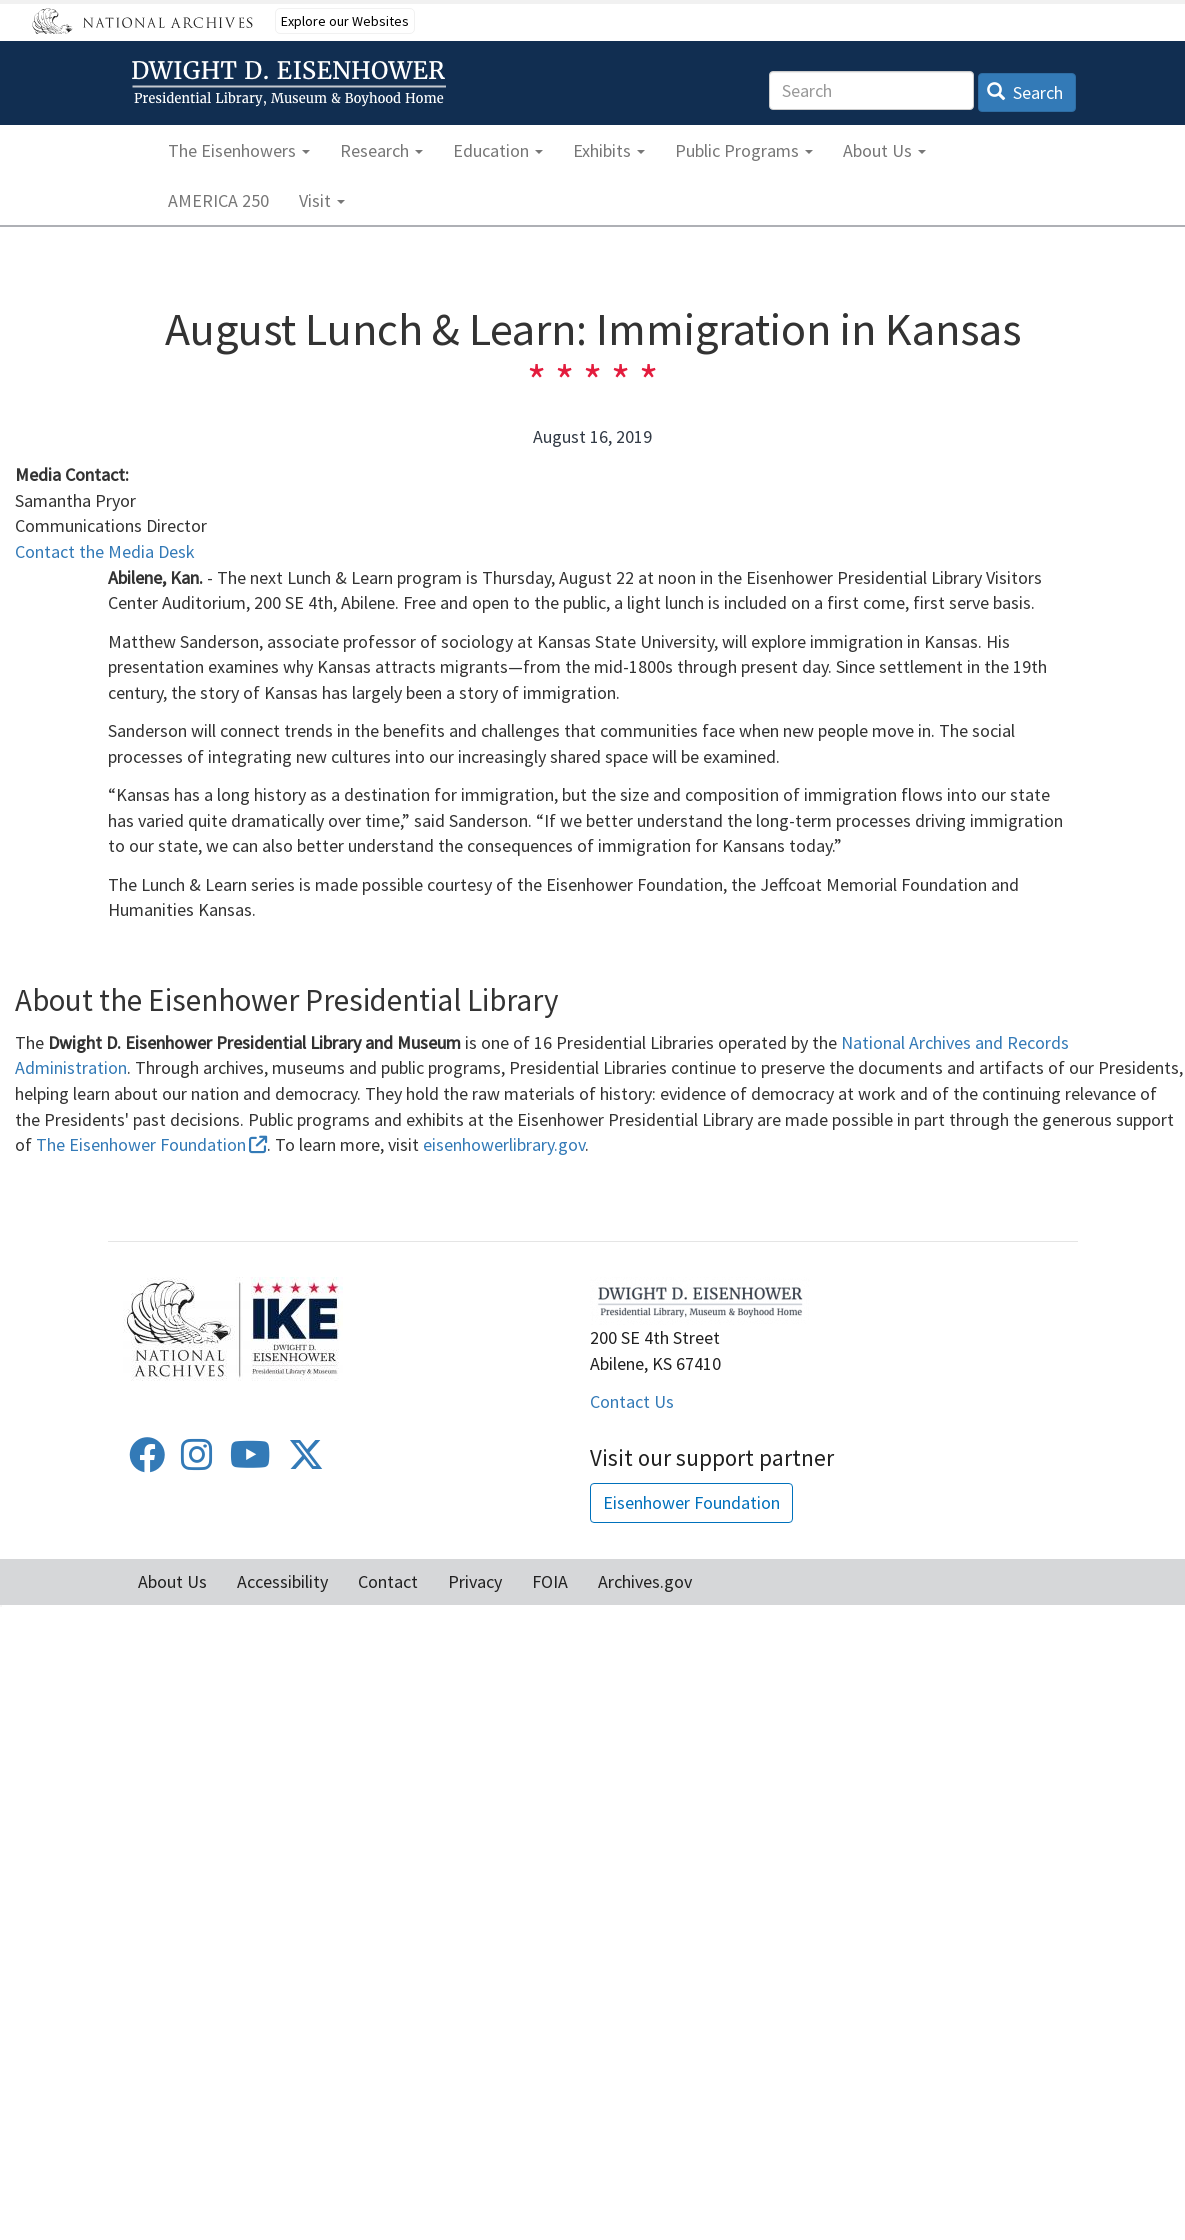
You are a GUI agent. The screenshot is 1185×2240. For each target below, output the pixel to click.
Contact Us (632, 1401)
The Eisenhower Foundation (151, 1144)
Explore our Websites (345, 21)
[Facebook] (147, 1461)
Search (1025, 92)
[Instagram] (197, 1461)
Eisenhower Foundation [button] (691, 1502)
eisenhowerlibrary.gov (504, 1144)
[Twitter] (306, 1461)
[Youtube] (250, 1461)
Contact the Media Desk (105, 551)
